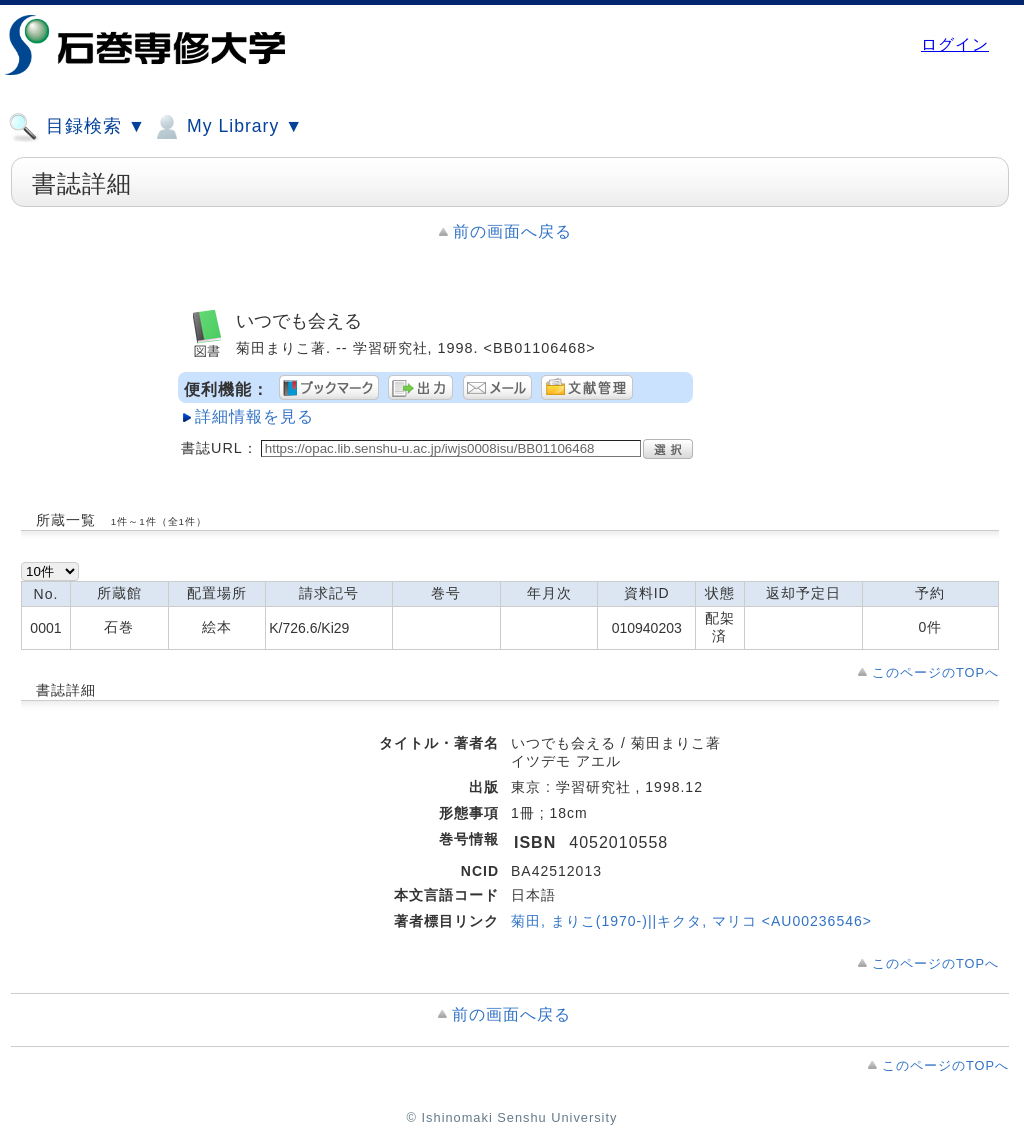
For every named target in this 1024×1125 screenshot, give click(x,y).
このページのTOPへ (935, 672)
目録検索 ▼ (77, 127)
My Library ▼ (227, 127)
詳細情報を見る (254, 416)
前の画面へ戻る (512, 231)
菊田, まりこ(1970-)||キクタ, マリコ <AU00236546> (691, 921)
